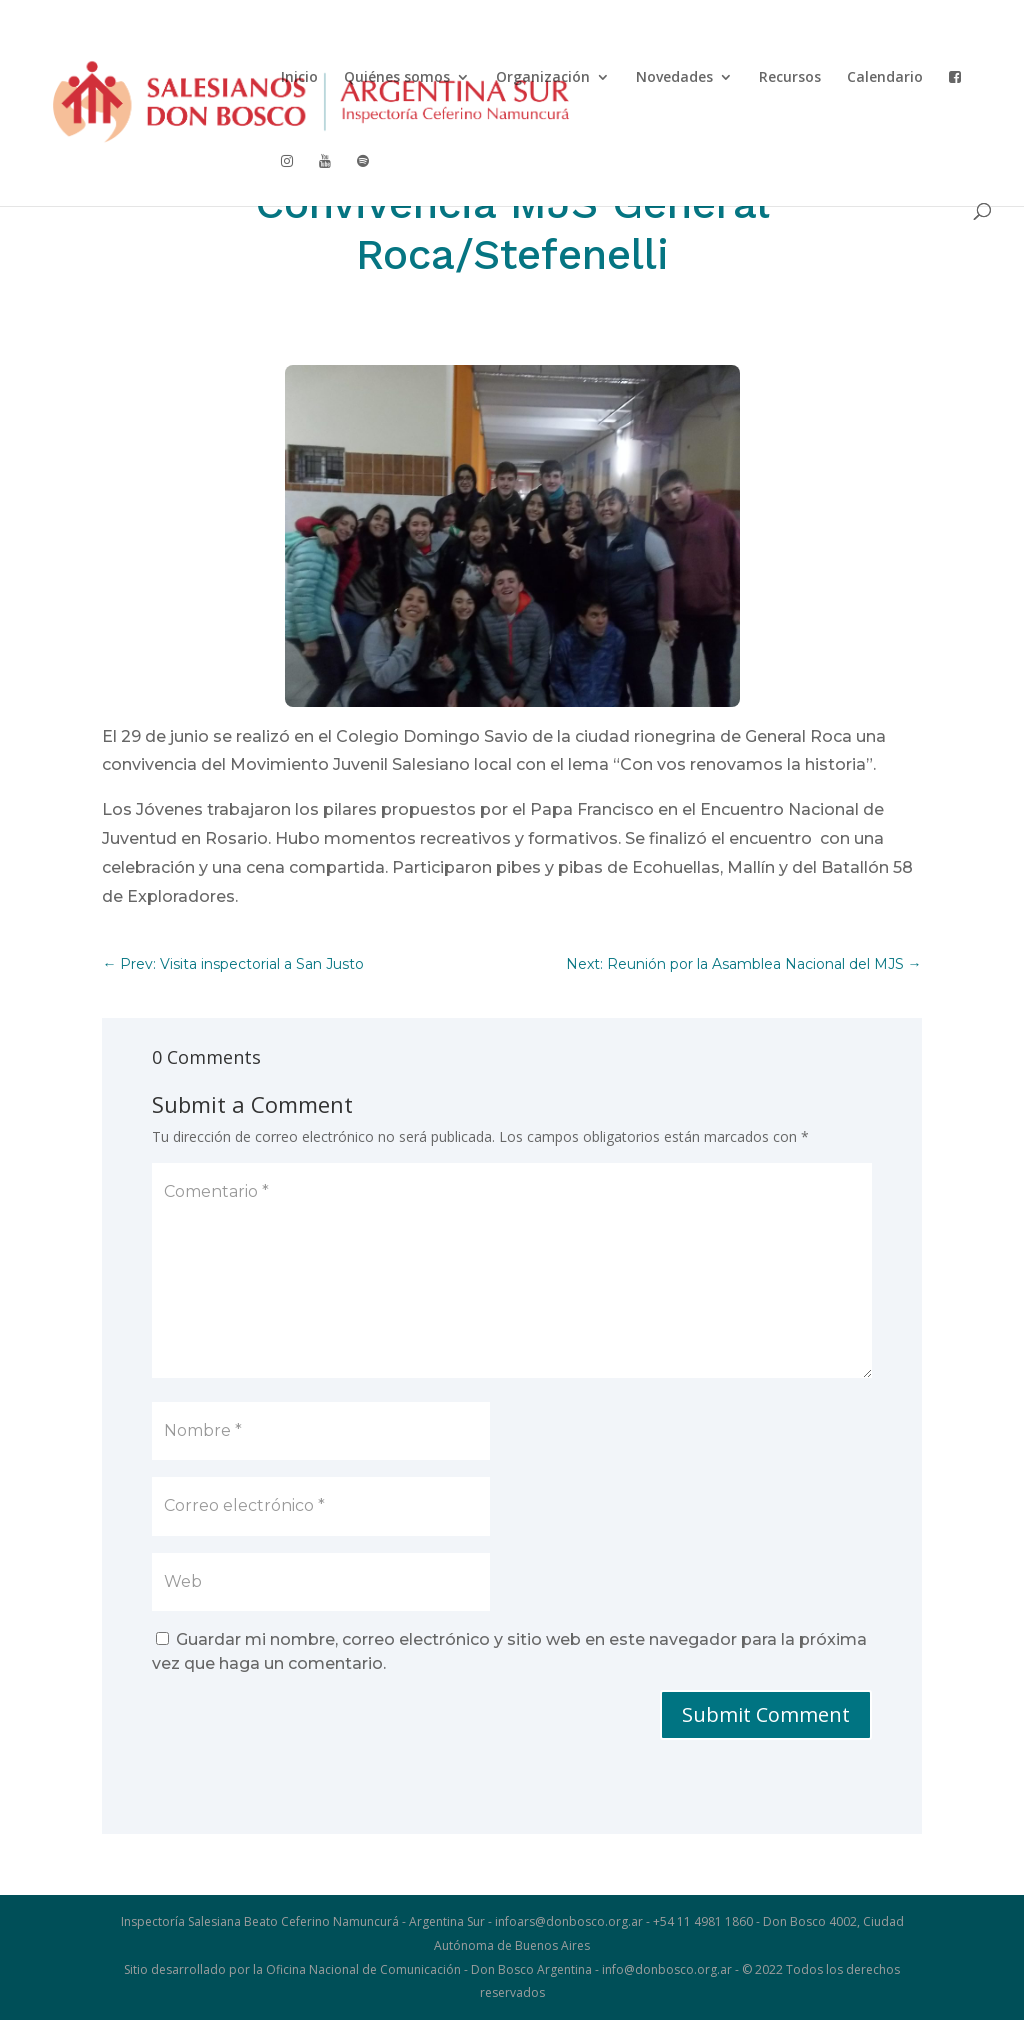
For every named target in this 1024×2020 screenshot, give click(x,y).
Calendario (885, 78)
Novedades (674, 78)
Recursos (790, 78)
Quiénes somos (397, 78)
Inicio (299, 78)
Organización (543, 78)
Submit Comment (766, 1714)
